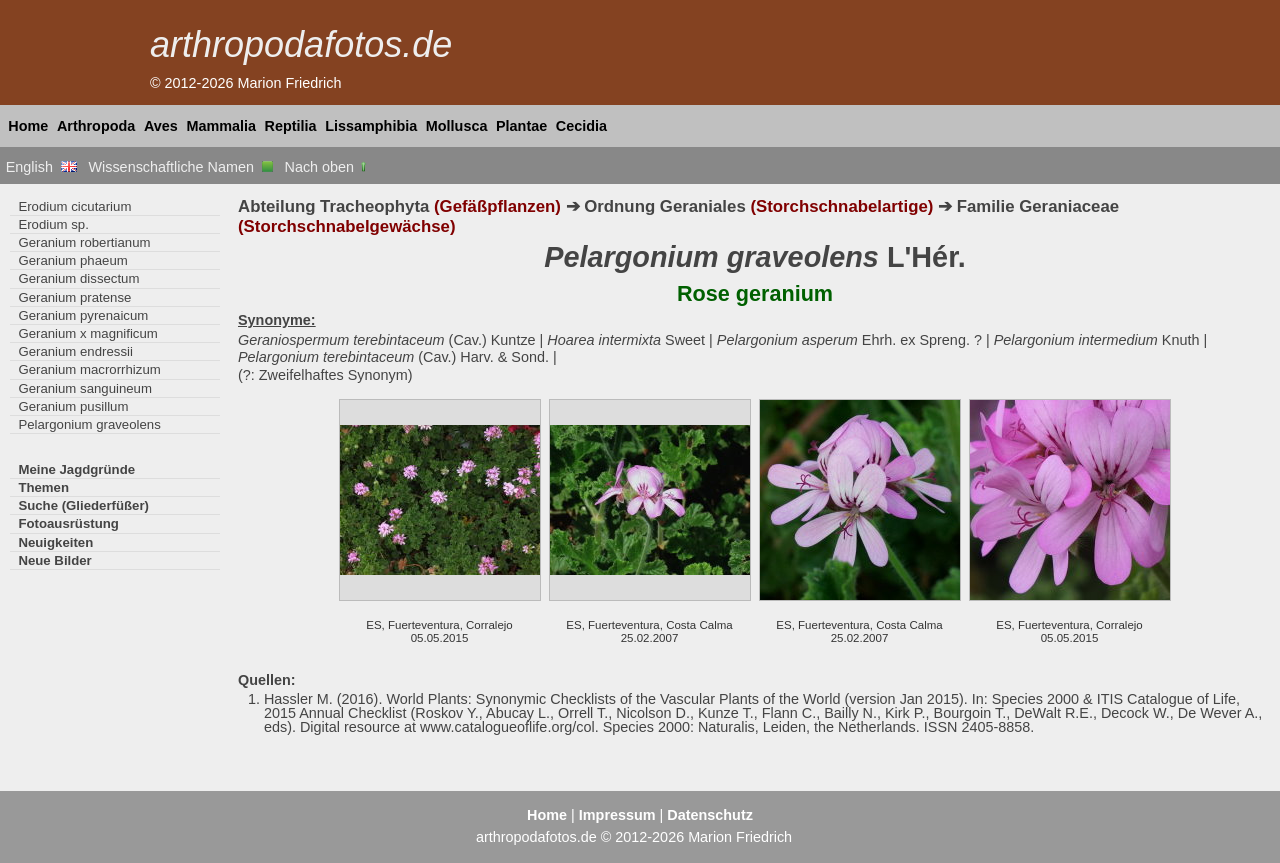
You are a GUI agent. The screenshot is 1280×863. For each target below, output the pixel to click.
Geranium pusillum (73, 406)
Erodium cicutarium (74, 206)
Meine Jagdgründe (76, 469)
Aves (161, 126)
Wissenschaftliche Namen (180, 167)
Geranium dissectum (78, 278)
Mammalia (221, 126)
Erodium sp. (53, 224)
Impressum (617, 815)
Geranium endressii (75, 351)
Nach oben (327, 167)
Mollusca (457, 126)
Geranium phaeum (72, 260)
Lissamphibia (371, 126)
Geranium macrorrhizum (89, 369)
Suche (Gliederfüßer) (83, 505)
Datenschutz (710, 815)
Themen (43, 487)
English (41, 167)
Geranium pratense (74, 297)
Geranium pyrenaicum (83, 315)
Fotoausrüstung (68, 523)
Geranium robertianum (84, 242)
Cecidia (581, 126)
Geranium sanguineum (85, 388)
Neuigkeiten (55, 542)
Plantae (521, 126)
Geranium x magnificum (87, 333)
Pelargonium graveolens (89, 424)
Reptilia (291, 126)
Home (28, 126)
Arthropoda (96, 126)
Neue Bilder (54, 560)
